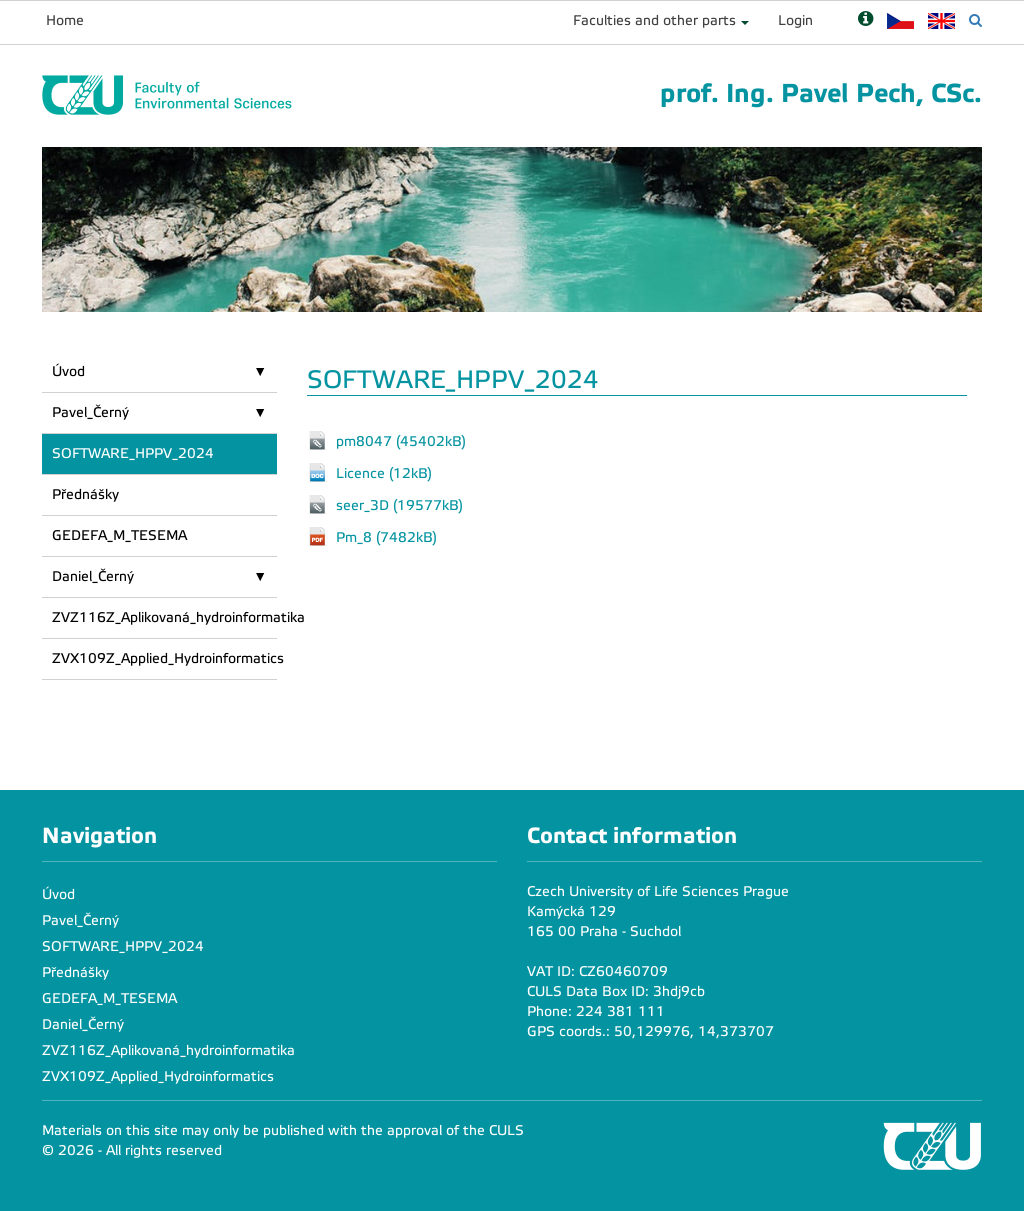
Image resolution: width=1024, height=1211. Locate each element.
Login (795, 20)
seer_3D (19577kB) (399, 504)
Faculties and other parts (654, 20)
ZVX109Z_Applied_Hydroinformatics (164, 658)
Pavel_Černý (90, 412)
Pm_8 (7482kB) (386, 536)
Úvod (68, 371)
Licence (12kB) (384, 472)
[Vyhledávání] (975, 20)
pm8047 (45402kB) (401, 440)
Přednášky (85, 494)
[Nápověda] (865, 20)
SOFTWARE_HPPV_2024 (133, 453)
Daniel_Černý (93, 576)
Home (65, 20)
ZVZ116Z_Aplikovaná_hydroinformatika (164, 617)
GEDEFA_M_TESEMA (119, 535)
